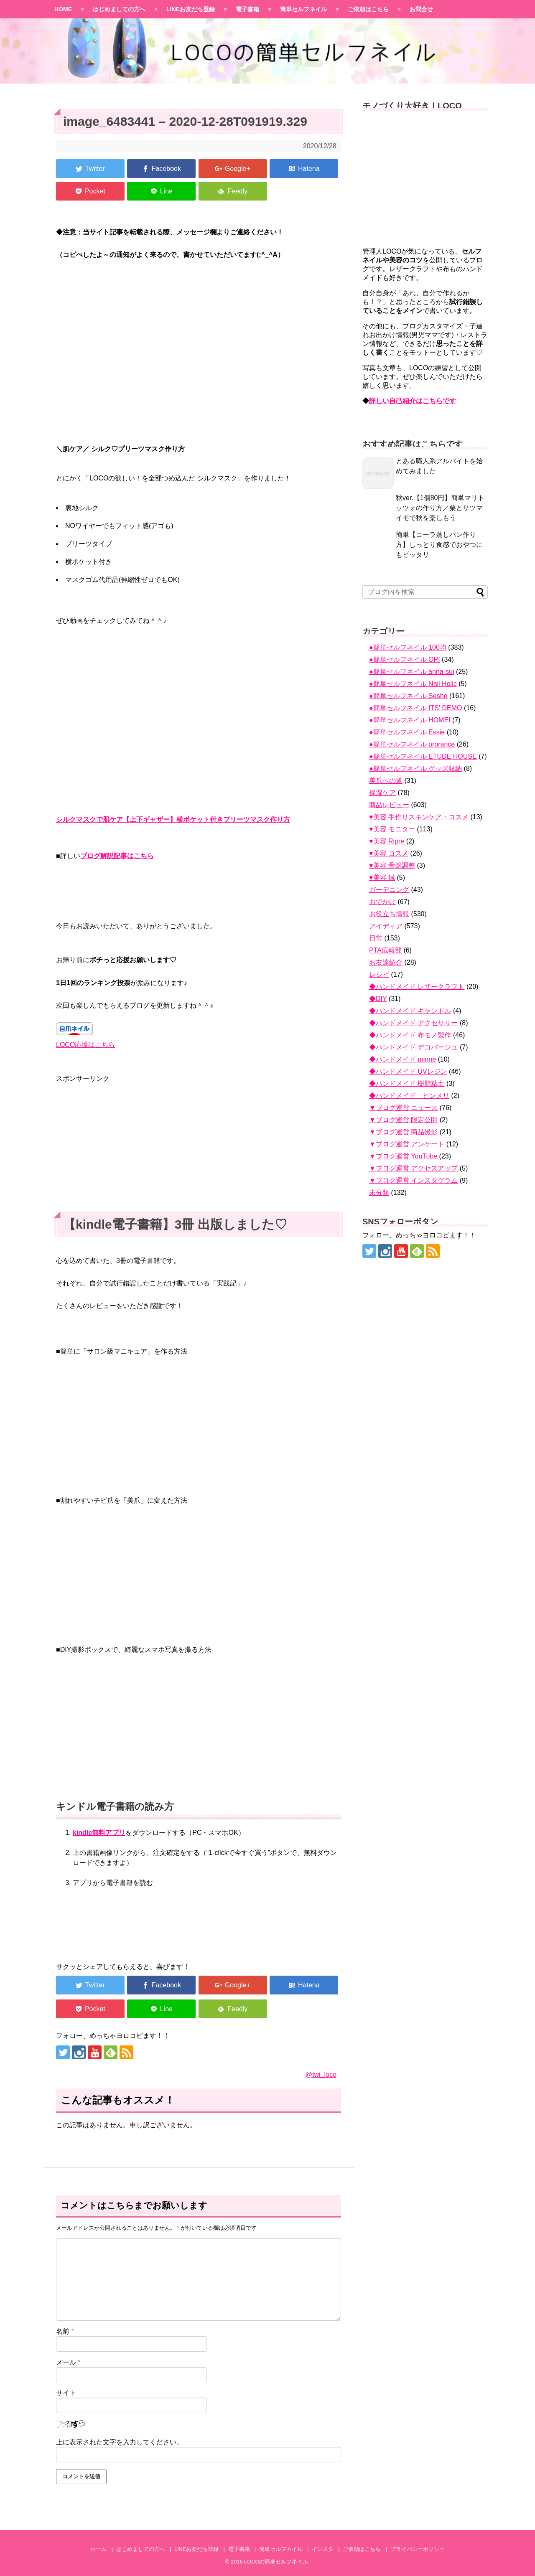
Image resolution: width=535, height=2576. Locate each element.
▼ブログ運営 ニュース (403, 1107)
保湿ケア (382, 792)
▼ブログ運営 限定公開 (403, 1119)
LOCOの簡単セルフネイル (276, 2561)
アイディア (386, 926)
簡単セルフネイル (303, 9)
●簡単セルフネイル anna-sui (411, 671)
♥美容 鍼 (382, 877)
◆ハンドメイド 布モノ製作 (410, 1035)
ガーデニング (389, 889)
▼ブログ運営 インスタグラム (413, 1180)
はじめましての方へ (119, 9)
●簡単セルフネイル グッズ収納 (415, 768)
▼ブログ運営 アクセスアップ (413, 1168)
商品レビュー (389, 804)
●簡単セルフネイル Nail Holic (413, 683)
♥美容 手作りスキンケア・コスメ (419, 817)
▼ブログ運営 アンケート (406, 1144)
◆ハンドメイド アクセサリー (413, 1022)
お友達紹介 (386, 962)
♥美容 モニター (392, 829)
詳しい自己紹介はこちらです (412, 400)
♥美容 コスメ (388, 853)
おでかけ (382, 901)
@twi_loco (321, 2074)
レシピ (379, 974)
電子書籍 (247, 9)
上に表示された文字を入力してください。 (119, 2442)
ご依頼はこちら (368, 9)
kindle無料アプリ (99, 1832)
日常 (375, 938)
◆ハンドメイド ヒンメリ (409, 1095)
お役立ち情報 (389, 913)
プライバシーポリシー (417, 2549)
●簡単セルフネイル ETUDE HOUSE (423, 756)
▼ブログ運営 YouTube (403, 1156)
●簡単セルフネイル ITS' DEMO (415, 707)
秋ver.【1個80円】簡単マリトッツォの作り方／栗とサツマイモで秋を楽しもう (440, 507)
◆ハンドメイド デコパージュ (413, 1047)
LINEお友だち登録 (190, 9)
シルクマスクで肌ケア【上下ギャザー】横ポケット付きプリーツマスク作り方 (173, 819)
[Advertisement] (198, 1142)
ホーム (98, 2549)
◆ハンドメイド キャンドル (410, 1010)
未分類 (379, 1192)
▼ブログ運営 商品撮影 (403, 1132)
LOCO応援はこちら (85, 1044)
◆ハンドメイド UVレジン (408, 1071)
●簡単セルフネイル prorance (412, 744)
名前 (65, 2331)
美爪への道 (386, 780)
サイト (66, 2392)
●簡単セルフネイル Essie (407, 732)
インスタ (323, 2549)
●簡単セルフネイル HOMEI (410, 720)
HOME (63, 9)
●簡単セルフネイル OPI (404, 659)
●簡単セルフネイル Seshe (408, 695)
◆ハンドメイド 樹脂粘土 (406, 1083)
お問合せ (421, 9)
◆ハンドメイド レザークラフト (416, 986)
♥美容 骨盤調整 (392, 865)
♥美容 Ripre (386, 841)
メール (68, 2362)
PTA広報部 (385, 950)
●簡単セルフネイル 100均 (407, 647)
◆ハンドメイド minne (402, 1059)
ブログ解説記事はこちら (117, 855)
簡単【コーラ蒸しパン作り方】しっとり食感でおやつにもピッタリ (439, 544)
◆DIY (378, 998)
